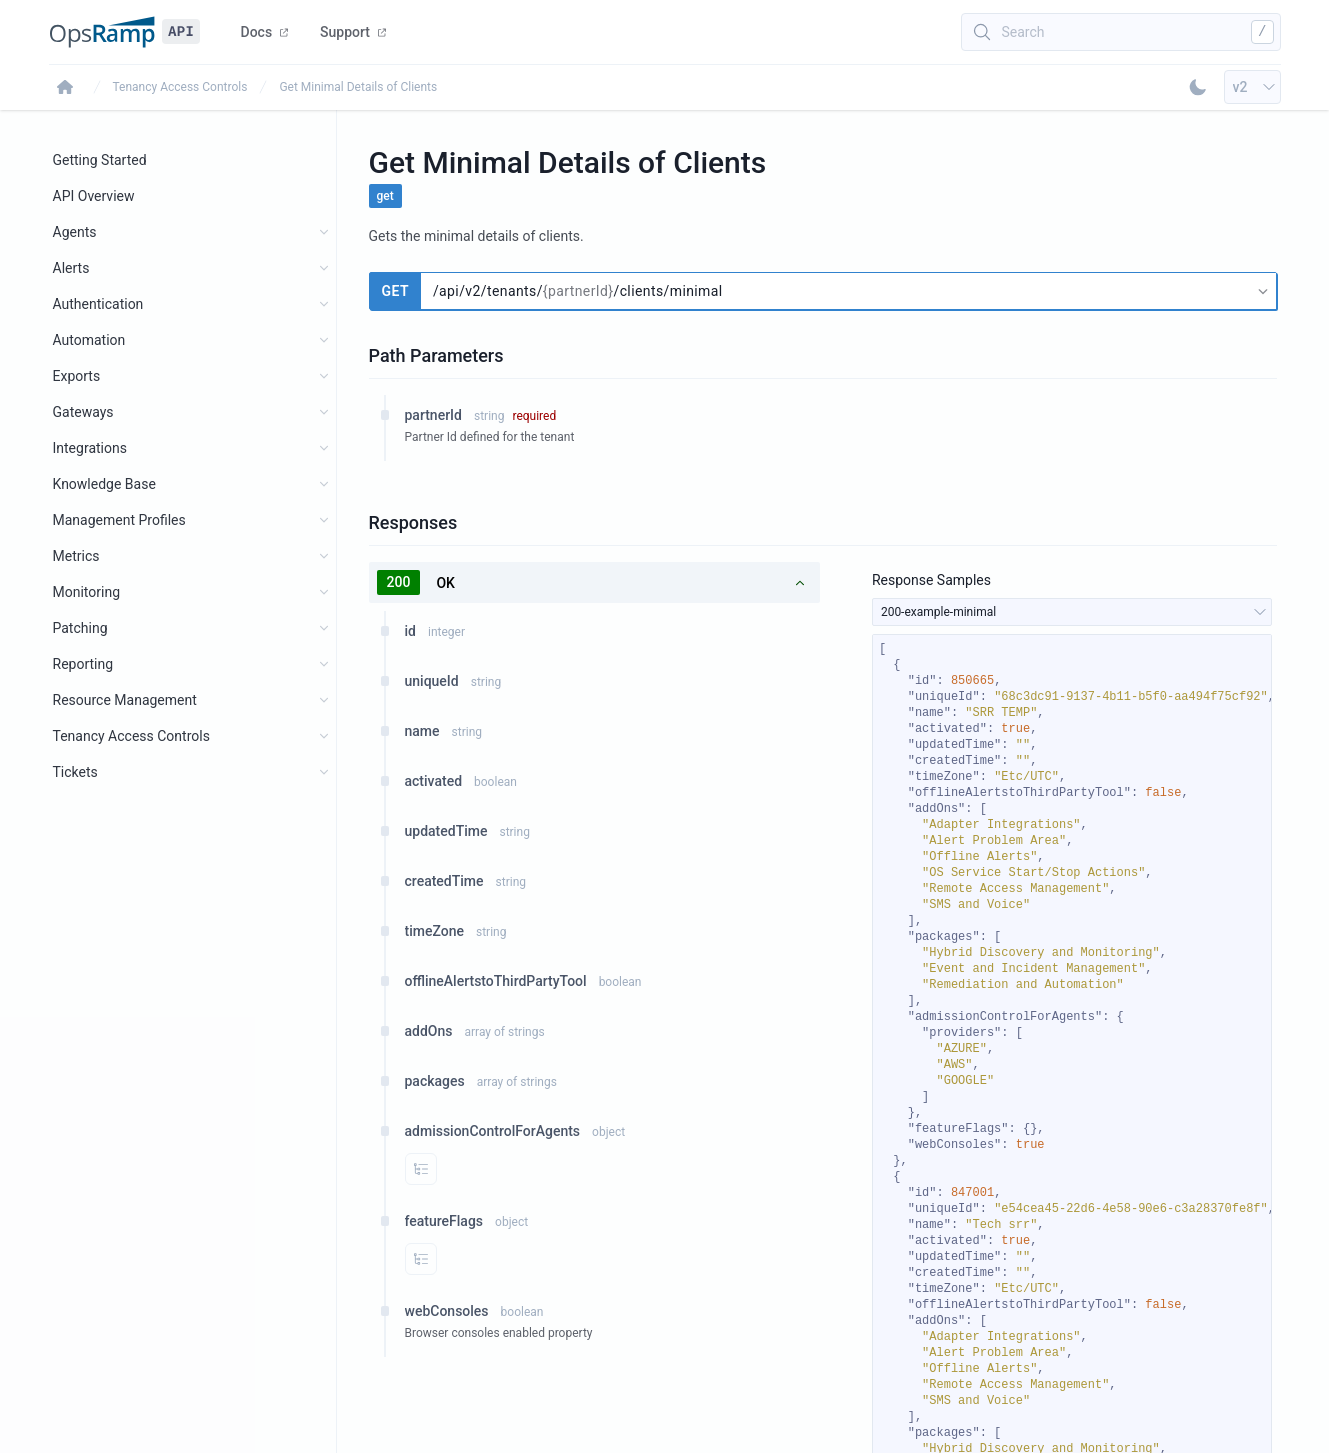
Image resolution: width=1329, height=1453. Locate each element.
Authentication (98, 304)
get (385, 196)
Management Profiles (119, 520)
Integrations (90, 448)
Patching (80, 628)
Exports (77, 376)
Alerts (71, 268)
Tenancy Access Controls (180, 87)
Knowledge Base (104, 484)
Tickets (75, 772)
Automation (89, 340)
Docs (265, 32)
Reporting (83, 664)
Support (353, 32)
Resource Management (125, 700)
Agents (75, 232)
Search (1023, 32)
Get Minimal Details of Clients (358, 87)
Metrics (76, 556)
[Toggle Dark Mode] (1198, 87)
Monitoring (87, 592)
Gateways (83, 412)
